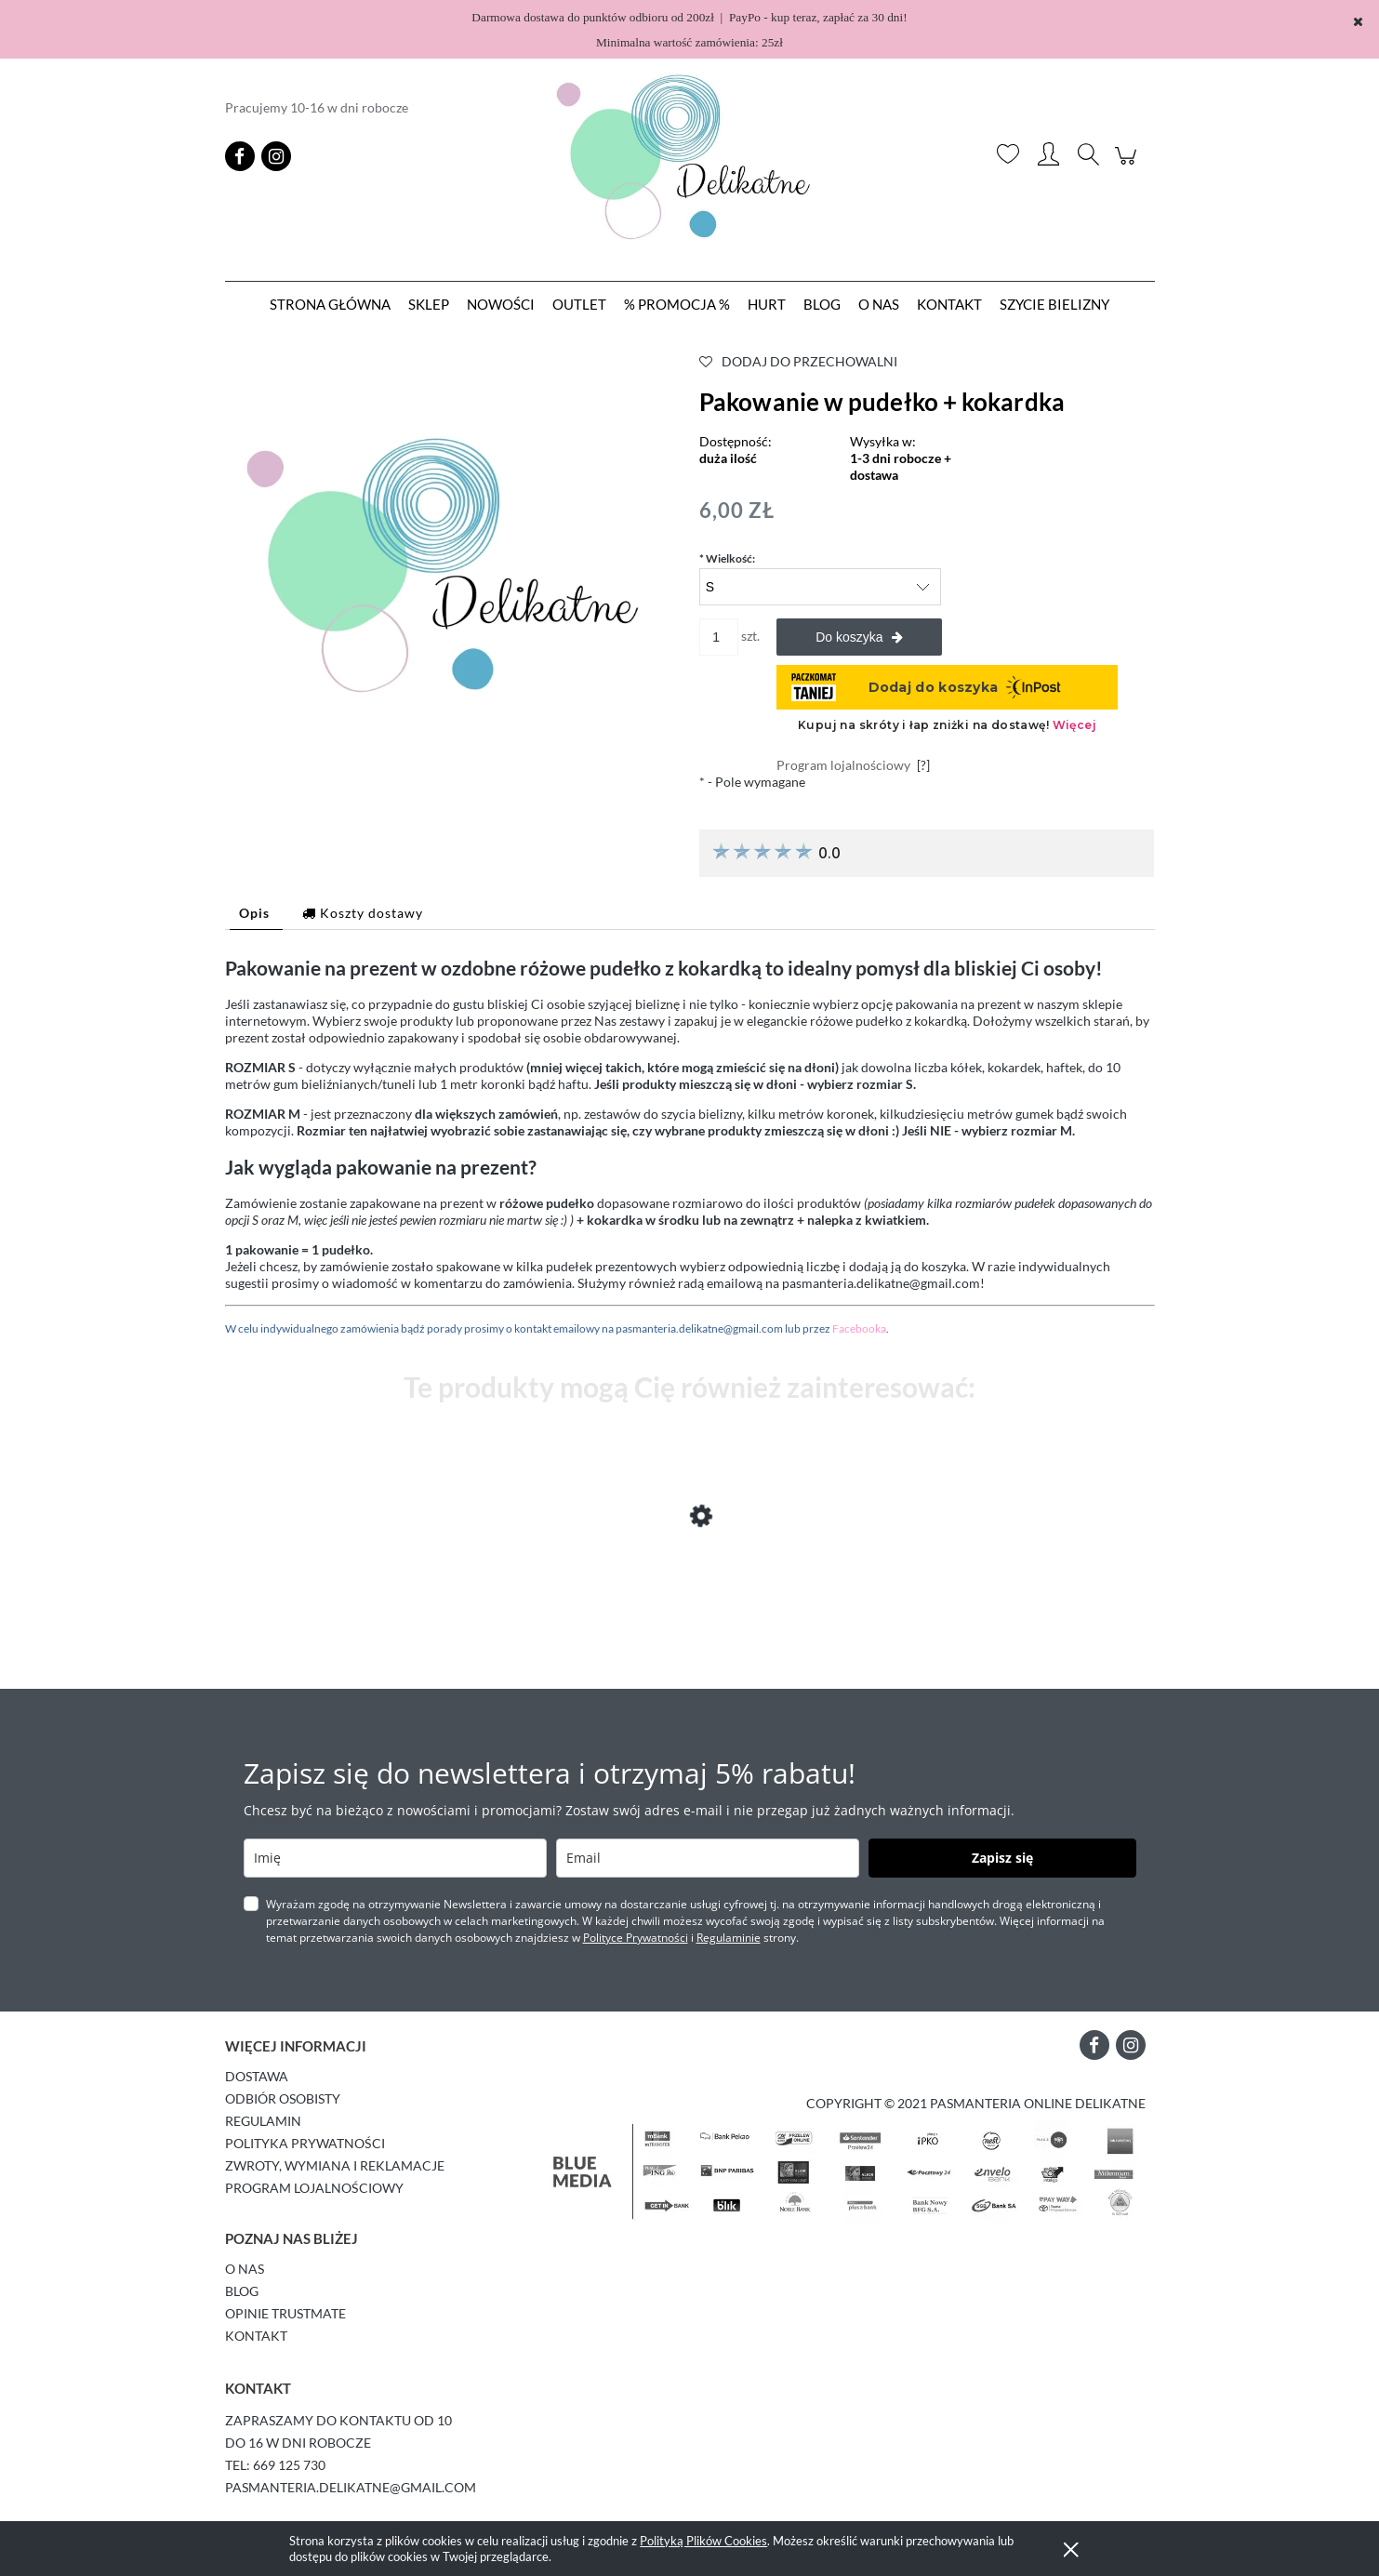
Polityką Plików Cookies (703, 2540)
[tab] (256, 912)
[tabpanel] (690, 1146)
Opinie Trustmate (285, 2313)
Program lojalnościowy (314, 2188)
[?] (923, 765)
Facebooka (859, 1328)
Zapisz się (1002, 1857)
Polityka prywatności (305, 2143)
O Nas (244, 2269)
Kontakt (256, 2336)
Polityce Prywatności (635, 1937)
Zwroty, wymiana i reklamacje (334, 2165)
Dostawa (256, 2076)
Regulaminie (728, 1937)
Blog (242, 2291)
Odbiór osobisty (282, 2098)
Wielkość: (727, 558)
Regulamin (263, 2121)
